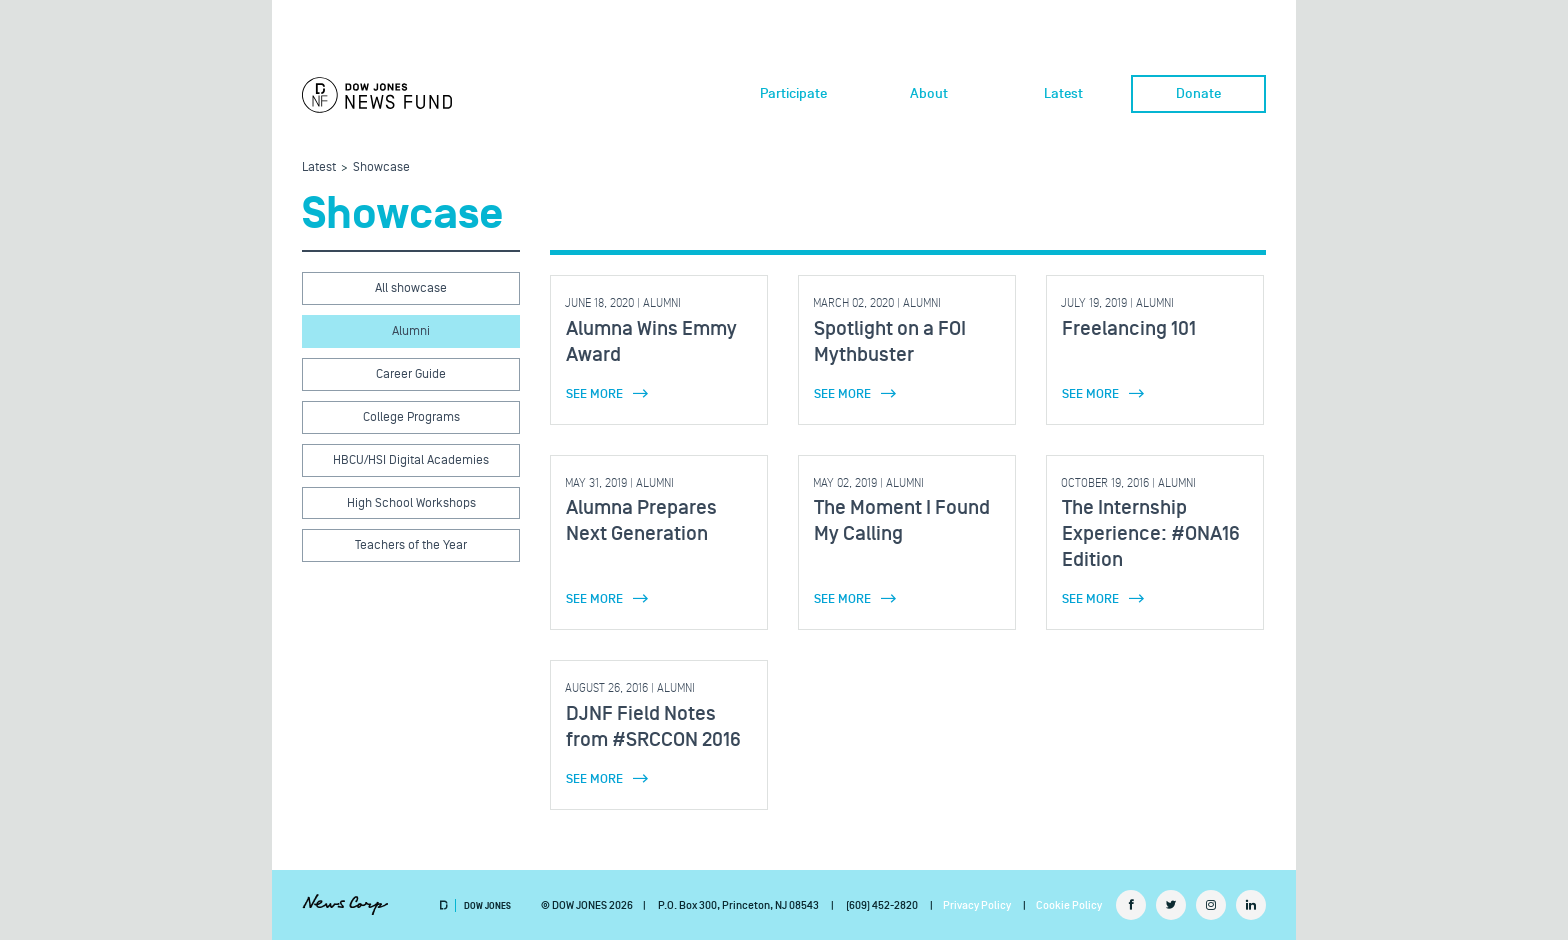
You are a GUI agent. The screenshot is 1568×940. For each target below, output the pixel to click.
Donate (1198, 94)
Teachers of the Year (411, 545)
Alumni (411, 331)
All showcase (411, 288)
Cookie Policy (1069, 905)
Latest (1063, 94)
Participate (793, 94)
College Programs (411, 417)
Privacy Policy (977, 905)
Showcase (381, 167)
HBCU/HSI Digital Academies (411, 460)
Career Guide (411, 374)
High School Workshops (411, 503)
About (929, 94)
